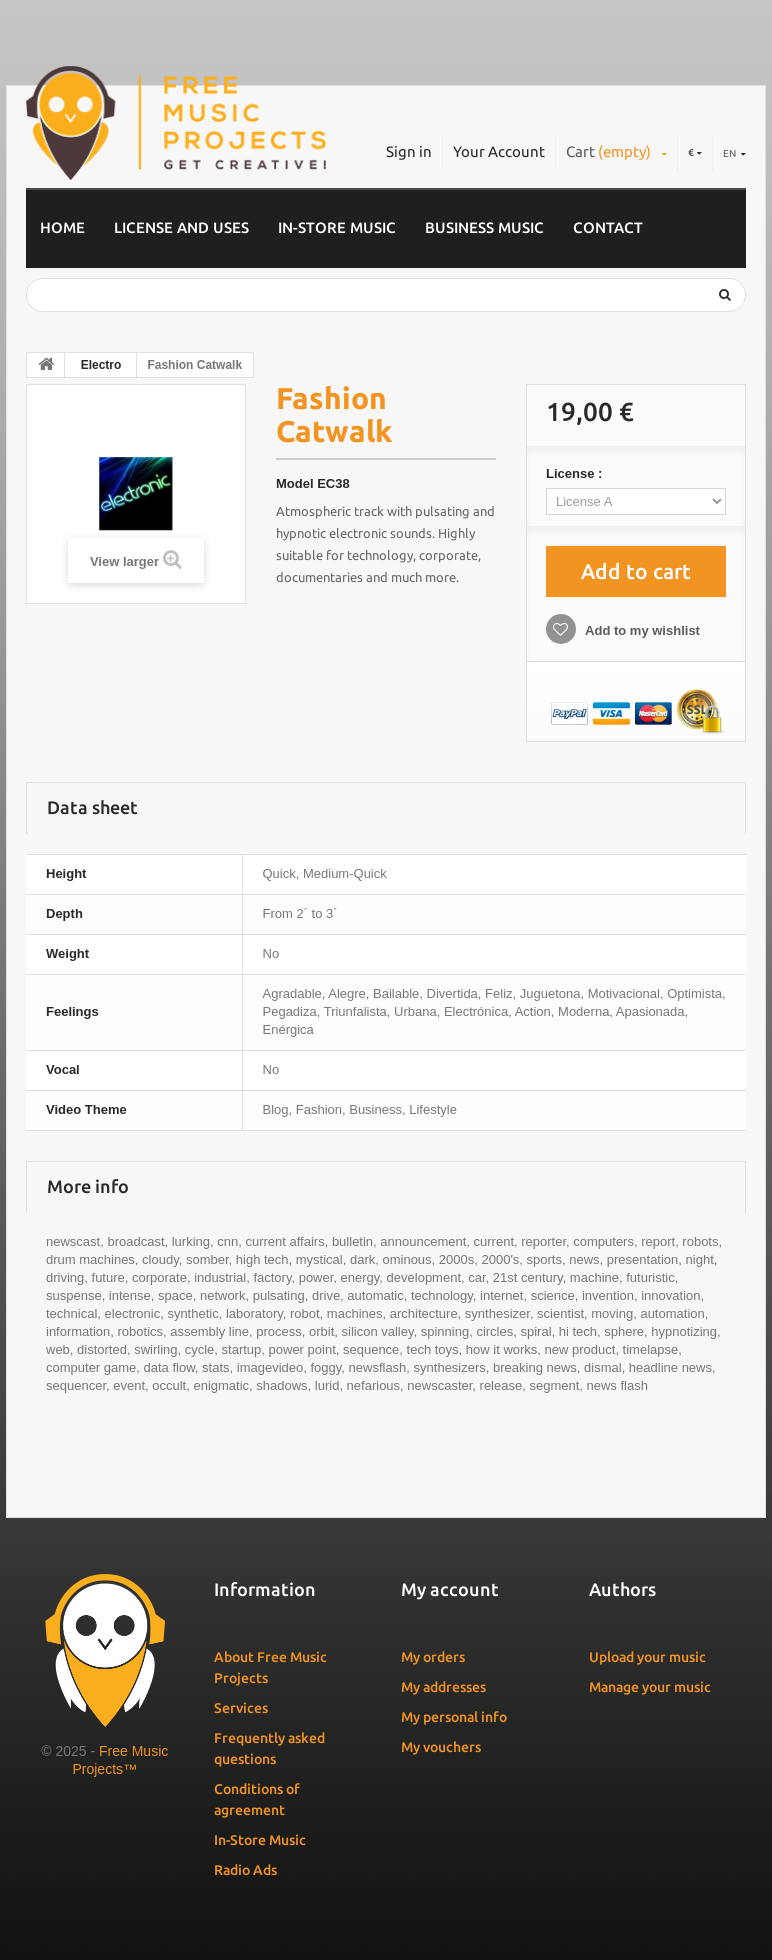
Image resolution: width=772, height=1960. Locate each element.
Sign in (409, 151)
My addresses (443, 1687)
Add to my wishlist (641, 630)
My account (450, 1589)
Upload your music (647, 1657)
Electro (101, 365)
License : (576, 473)
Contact (608, 227)
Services (241, 1708)
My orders (433, 1657)
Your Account (499, 151)
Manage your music (650, 1687)
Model (295, 483)
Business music (484, 227)
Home (62, 227)
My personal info (454, 1717)
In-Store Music (337, 227)
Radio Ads (245, 1870)
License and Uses (181, 227)
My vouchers (441, 1747)
